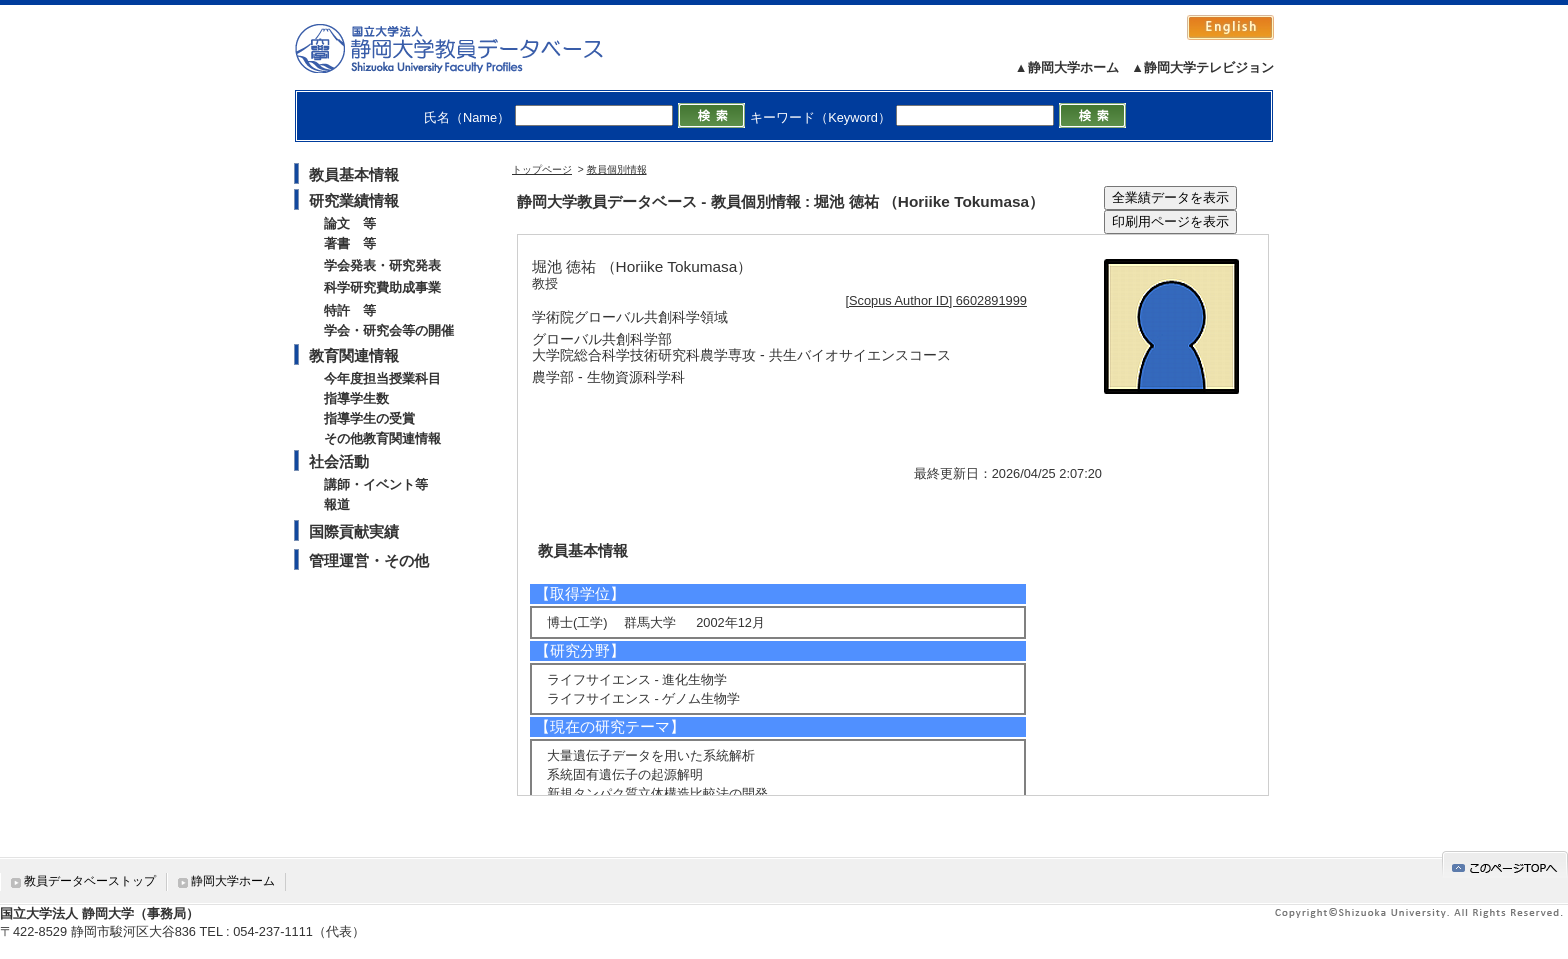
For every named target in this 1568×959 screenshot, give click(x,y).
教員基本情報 (354, 174)
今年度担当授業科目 (382, 378)
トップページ (542, 169)
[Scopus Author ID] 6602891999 (936, 300)
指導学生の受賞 (369, 418)
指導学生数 (356, 398)
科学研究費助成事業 (382, 287)
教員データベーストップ (90, 881)
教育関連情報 (354, 355)
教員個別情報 (617, 169)
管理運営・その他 (369, 560)
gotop (1505, 864)
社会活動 (339, 461)
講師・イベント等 (376, 484)
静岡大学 (469, 48)
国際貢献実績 (354, 531)
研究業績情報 (354, 200)
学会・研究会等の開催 (389, 330)
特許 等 (350, 310)
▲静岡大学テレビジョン (1202, 67)
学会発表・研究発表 (382, 265)
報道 (337, 504)
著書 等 (350, 243)
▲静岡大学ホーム (1067, 67)
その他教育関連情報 (382, 438)
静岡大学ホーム (233, 881)
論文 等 (350, 223)
